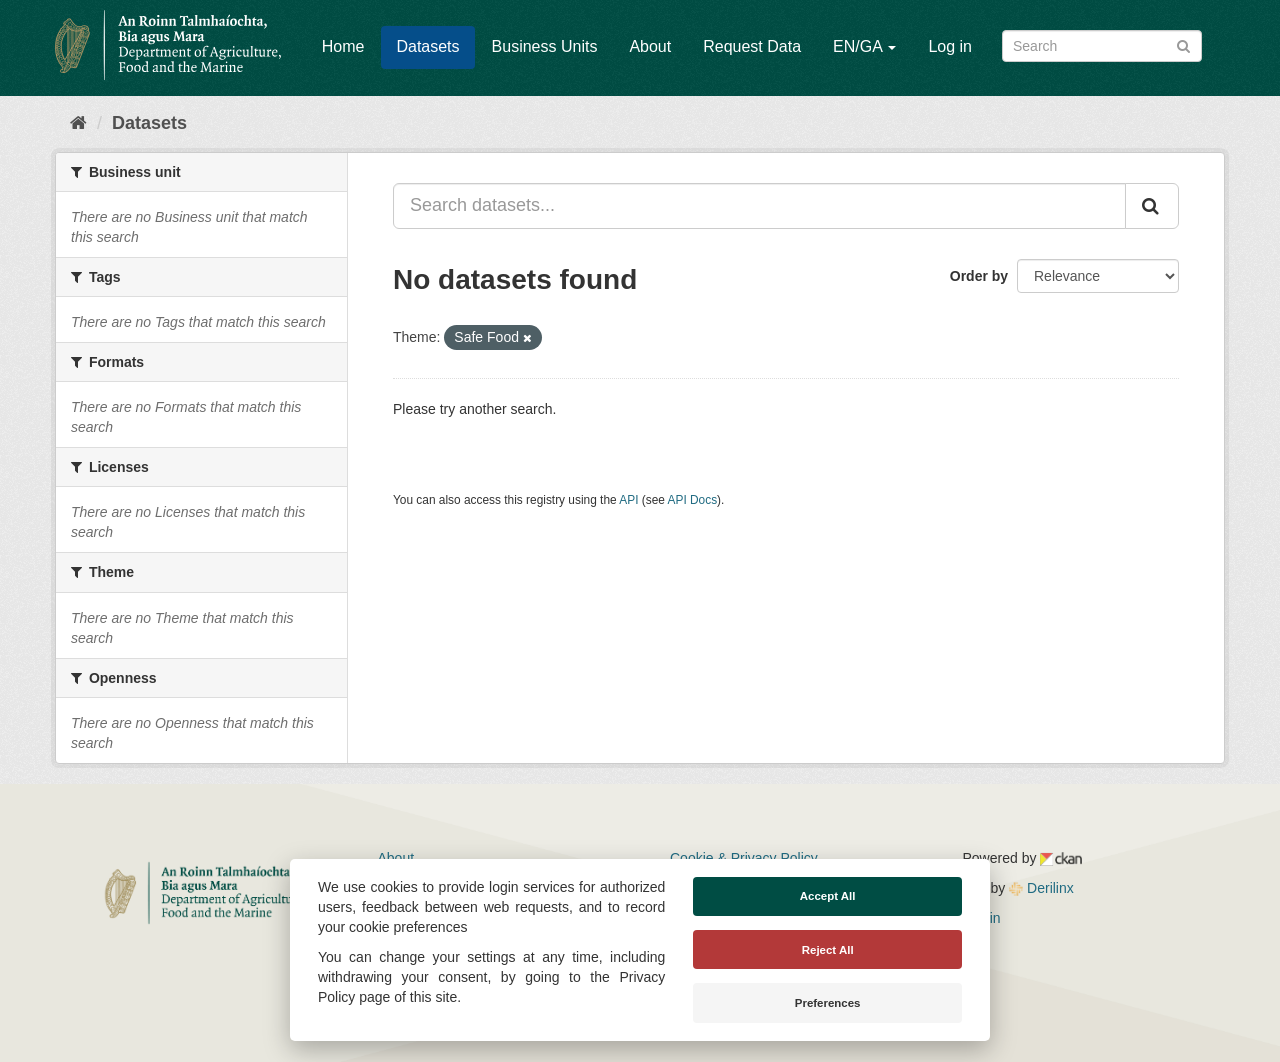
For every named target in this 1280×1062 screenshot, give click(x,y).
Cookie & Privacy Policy (744, 858)
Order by (979, 276)
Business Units (545, 46)
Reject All (828, 950)
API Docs (693, 500)
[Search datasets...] (759, 206)
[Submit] (1183, 44)
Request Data (752, 46)
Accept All (828, 896)
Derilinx (1041, 888)
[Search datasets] (1102, 46)
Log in (950, 46)
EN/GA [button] (864, 46)
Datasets (427, 46)
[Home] (78, 123)
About (650, 46)
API (628, 500)
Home (343, 46)
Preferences (828, 1003)
